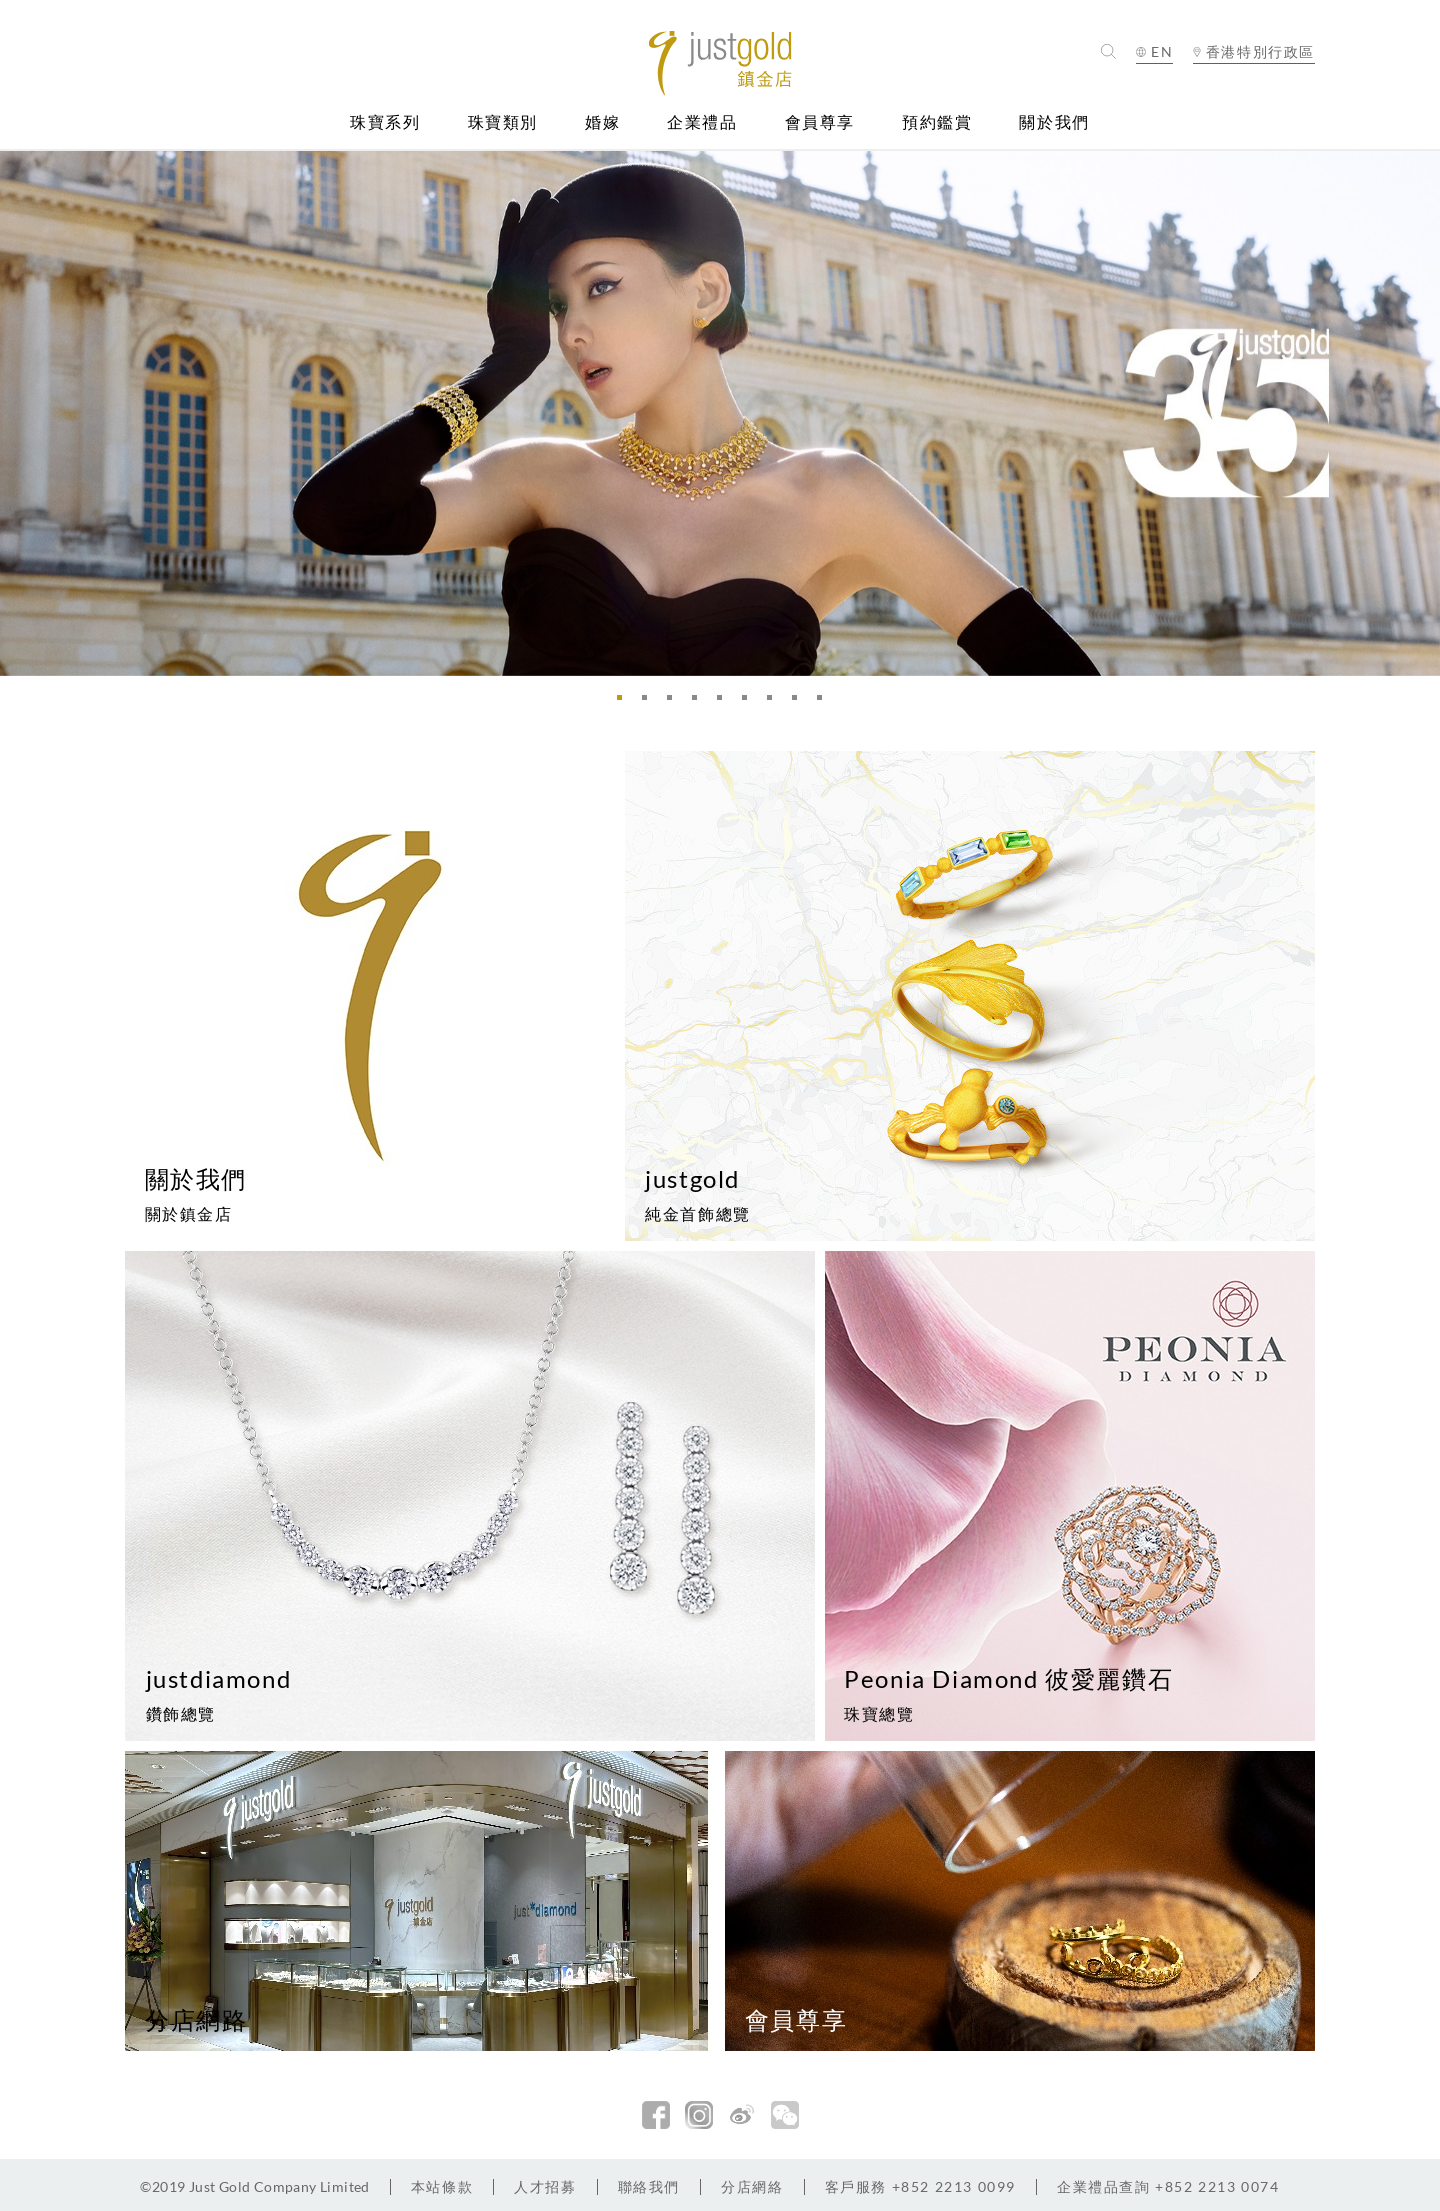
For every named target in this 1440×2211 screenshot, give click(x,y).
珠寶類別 (503, 122)
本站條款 (442, 2186)
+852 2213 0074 (1168, 2186)
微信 (785, 2115)
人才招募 (545, 2186)
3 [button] (675, 703)
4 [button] (700, 703)
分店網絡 (752, 2186)
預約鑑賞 (937, 122)
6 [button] (750, 703)
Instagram (699, 2115)
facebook (656, 2115)
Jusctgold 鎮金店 (720, 63)
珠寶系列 (385, 122)
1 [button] (625, 703)
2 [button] (650, 703)
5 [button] (725, 703)
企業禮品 (702, 122)
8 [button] (800, 703)
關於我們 (1054, 122)
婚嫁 (602, 122)
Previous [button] (20, 412)
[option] (720, 413)
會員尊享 (820, 122)
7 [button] (775, 703)
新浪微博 (742, 2115)
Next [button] (1420, 412)
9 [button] (825, 703)
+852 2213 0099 (920, 2186)
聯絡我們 (649, 2186)
